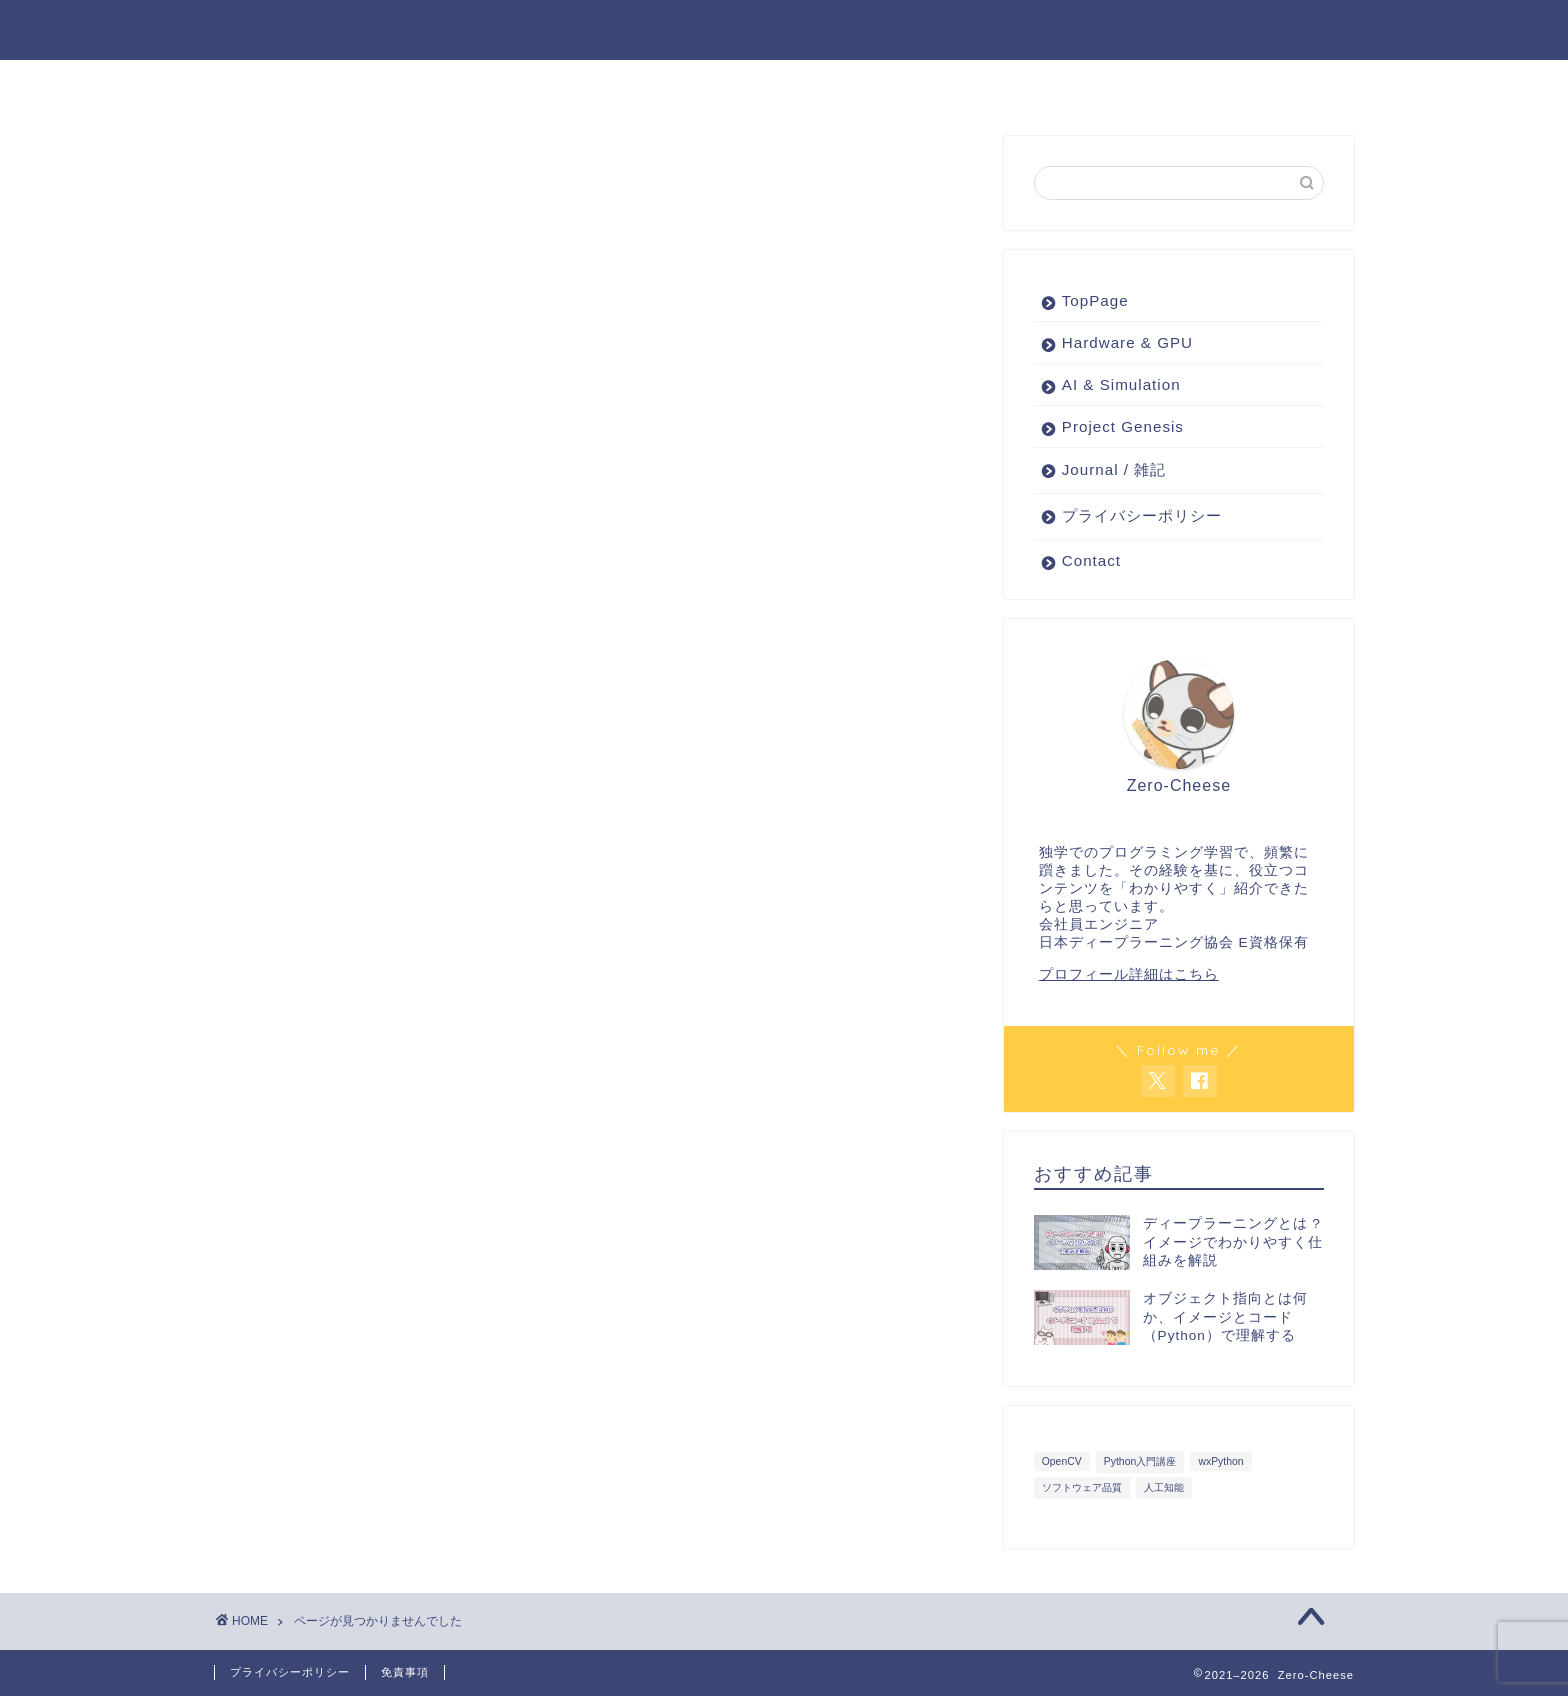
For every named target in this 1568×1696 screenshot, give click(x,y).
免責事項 (405, 1672)
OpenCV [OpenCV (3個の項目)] (1062, 1462)
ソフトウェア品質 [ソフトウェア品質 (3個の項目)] (1082, 1488)
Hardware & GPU (533, 84)
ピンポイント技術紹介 (913, 84)
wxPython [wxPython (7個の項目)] (1220, 1462)
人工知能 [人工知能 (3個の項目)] (1164, 1488)
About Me (1249, 84)
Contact (1091, 561)
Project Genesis (346, 84)
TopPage (1095, 301)
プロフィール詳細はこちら (1129, 975)
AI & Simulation (718, 84)
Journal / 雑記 (1101, 84)
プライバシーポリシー (1142, 516)
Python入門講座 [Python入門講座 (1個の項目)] (1140, 1462)
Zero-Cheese (784, 28)
